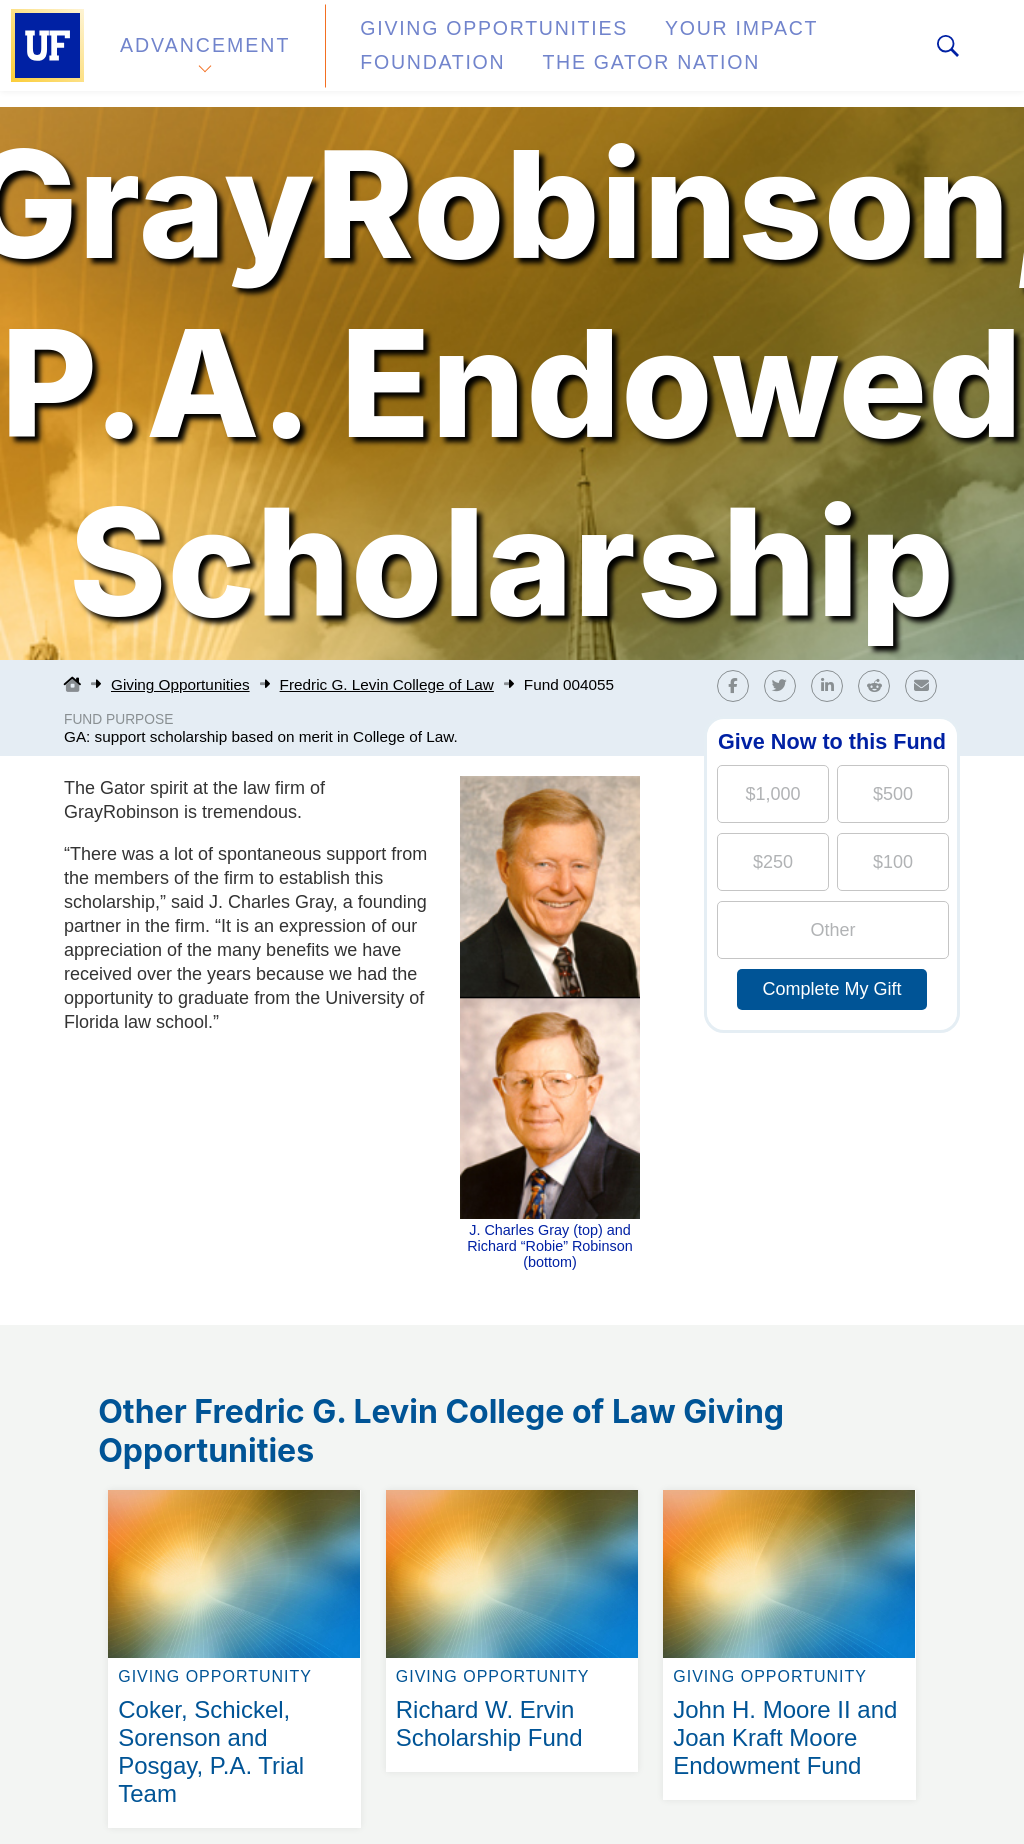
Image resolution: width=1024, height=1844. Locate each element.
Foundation (826, 43)
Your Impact (666, 43)
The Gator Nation (435, 64)
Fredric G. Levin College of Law (387, 684)
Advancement (204, 53)
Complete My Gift (831, 989)
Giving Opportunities (455, 43)
